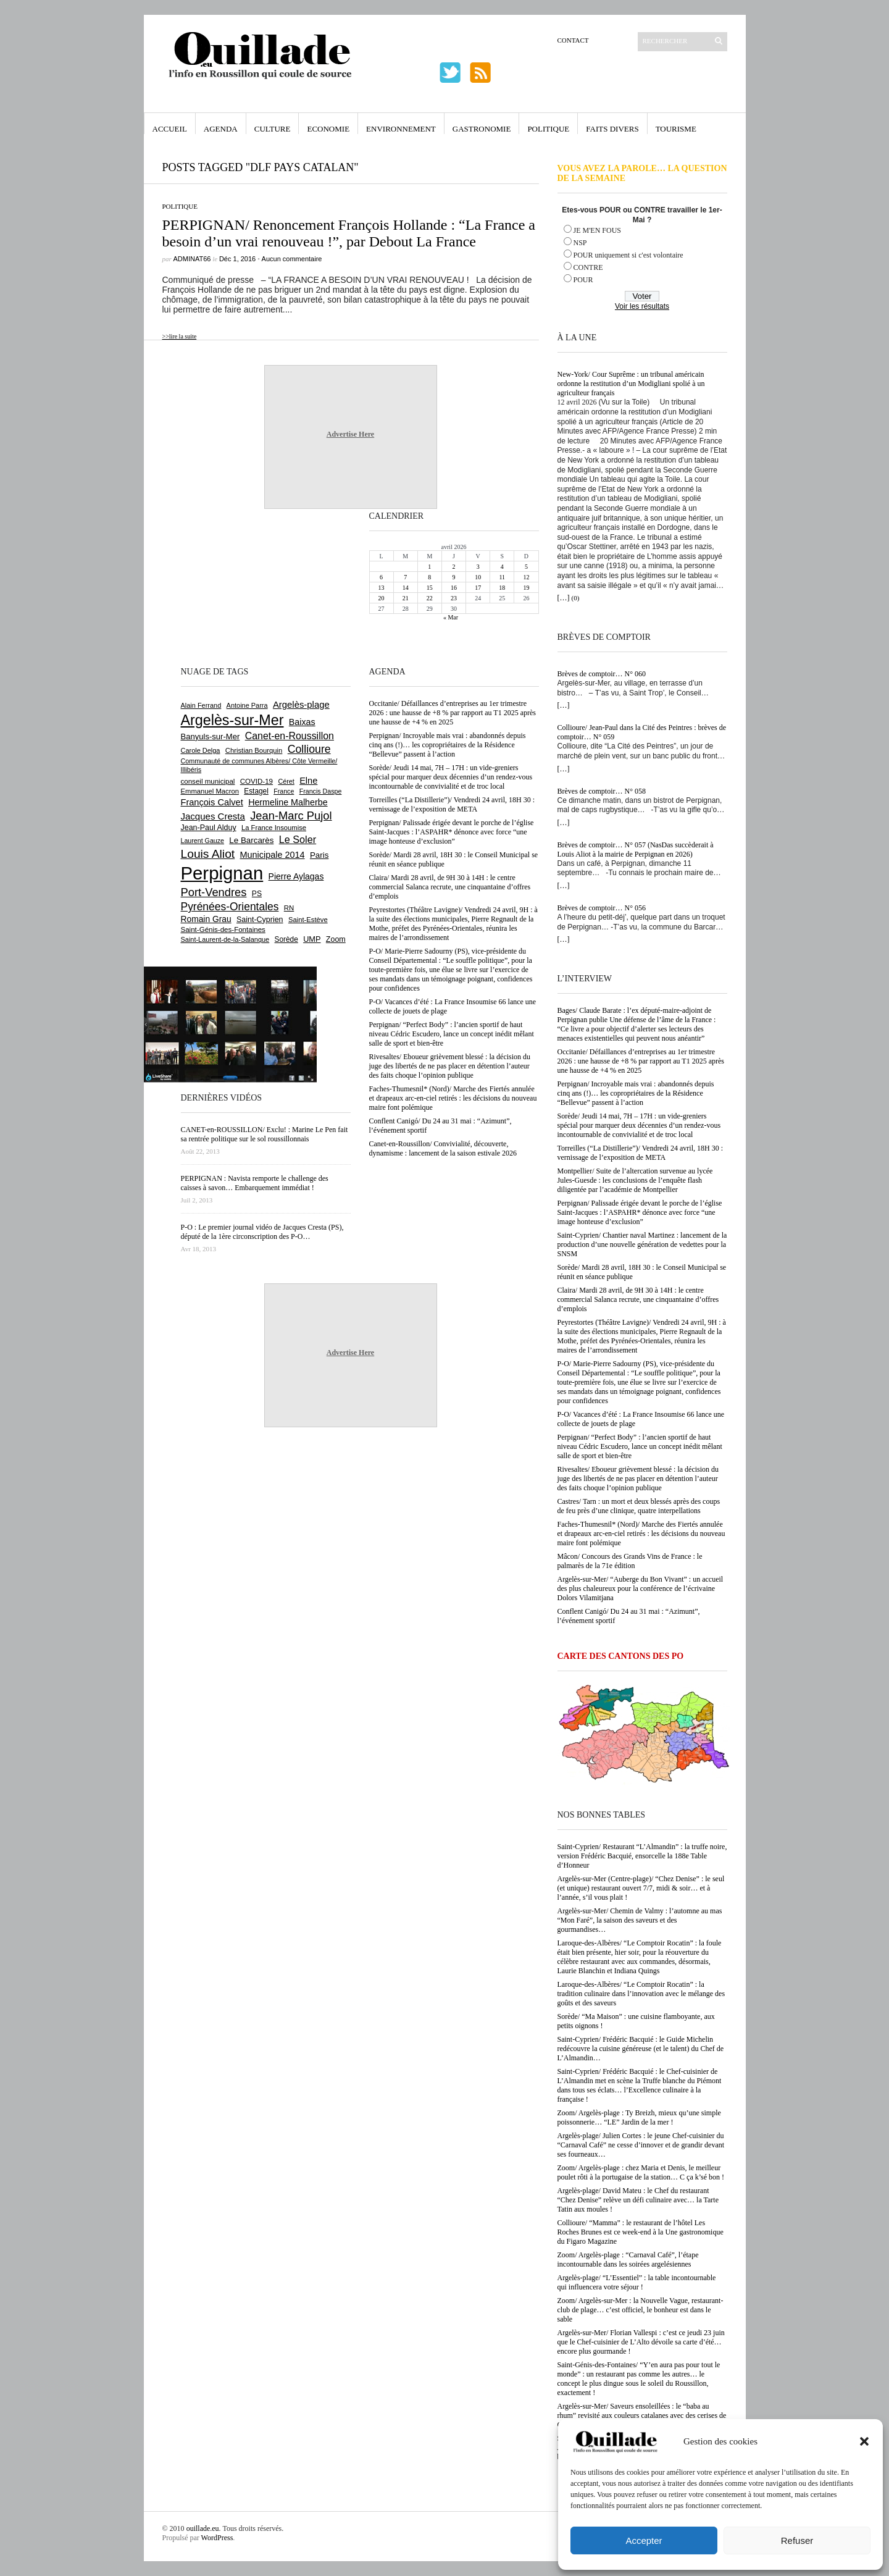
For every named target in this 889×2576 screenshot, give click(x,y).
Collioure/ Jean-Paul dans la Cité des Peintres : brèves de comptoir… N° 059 (642, 732)
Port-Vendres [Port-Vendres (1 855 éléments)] (214, 892)
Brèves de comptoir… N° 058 (601, 791)
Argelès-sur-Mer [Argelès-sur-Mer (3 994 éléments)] (232, 720)
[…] (563, 598)
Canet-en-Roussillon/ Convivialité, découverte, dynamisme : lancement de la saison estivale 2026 (443, 1148)
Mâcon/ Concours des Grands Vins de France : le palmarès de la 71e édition (630, 1561)
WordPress (217, 2537)
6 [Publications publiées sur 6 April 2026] (381, 577)
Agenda (221, 128)
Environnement (401, 128)
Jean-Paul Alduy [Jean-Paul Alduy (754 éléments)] (208, 827)
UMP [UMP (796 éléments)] (311, 939)
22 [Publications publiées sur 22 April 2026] (430, 598)
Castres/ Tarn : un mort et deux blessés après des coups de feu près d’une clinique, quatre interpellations (638, 1506)
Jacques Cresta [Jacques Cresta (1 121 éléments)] (213, 816)
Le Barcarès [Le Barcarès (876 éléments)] (251, 840)
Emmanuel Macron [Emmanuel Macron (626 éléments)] (210, 791)
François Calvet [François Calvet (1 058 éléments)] (212, 802)
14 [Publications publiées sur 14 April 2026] (406, 587)
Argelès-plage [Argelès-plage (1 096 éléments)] (301, 705)
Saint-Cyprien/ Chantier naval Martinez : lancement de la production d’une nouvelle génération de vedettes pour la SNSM (642, 1244)
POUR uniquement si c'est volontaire (628, 255)
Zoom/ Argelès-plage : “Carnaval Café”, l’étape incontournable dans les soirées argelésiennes (628, 2259)
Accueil (169, 128)
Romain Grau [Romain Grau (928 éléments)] (206, 919)
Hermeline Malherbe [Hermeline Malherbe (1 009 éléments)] (287, 802)
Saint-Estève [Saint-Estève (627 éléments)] (308, 919)
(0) (576, 598)
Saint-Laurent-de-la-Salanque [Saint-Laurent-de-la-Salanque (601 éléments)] (225, 939)
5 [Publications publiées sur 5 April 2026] (526, 566)
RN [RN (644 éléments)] (289, 908)
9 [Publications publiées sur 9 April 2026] (453, 577)
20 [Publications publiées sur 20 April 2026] (381, 598)
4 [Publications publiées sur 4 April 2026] (502, 566)
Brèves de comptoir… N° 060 (601, 673)
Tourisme (676, 128)
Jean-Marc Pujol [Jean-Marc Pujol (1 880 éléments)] (291, 815)
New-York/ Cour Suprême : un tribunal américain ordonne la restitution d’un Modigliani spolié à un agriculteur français (631, 383)
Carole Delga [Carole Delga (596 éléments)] (200, 750)
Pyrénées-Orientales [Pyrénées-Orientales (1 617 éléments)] (230, 906)
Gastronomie (482, 128)
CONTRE (588, 267)
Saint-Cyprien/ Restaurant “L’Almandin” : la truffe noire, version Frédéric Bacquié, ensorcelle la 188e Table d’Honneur (642, 1855)
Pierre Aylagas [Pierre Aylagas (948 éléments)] (296, 876)
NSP (580, 242)
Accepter (643, 2540)
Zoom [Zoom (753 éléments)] (336, 939)
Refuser (797, 2540)
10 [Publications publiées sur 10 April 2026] (478, 577)
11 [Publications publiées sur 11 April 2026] (502, 577)
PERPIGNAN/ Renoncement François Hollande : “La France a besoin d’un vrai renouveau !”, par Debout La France (349, 233)
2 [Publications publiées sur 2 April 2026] (453, 566)
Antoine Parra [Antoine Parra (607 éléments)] (247, 705)
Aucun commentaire (292, 258)
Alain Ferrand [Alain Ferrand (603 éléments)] (201, 705)
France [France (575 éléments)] (283, 791)
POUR (583, 279)
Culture (272, 128)
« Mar (450, 617)
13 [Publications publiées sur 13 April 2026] (381, 587)
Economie (328, 128)
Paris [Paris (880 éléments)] (319, 855)
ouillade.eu (202, 2528)
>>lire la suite (179, 336)
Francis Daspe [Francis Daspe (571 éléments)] (320, 791)
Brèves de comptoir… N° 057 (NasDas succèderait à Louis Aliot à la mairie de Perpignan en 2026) (635, 849)
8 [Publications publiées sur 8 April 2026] (429, 577)
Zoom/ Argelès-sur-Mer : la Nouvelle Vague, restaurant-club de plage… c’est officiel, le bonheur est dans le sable (640, 2309)
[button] (864, 2441)
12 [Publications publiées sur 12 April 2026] (526, 577)
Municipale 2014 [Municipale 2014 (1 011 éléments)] (272, 855)
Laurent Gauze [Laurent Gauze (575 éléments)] (203, 840)
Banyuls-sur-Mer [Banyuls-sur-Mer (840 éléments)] (210, 736)
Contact (573, 40)
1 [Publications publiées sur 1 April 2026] (429, 566)
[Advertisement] (221, 586)
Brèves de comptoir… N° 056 (601, 908)
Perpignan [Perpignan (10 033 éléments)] (222, 873)
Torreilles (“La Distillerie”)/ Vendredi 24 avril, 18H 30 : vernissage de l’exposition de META (640, 1153)
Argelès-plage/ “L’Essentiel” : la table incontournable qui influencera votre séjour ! (636, 2282)
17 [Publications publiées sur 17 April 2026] (478, 587)
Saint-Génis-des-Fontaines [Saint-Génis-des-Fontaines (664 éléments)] (223, 929)
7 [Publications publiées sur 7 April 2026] (405, 577)
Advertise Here (350, 434)
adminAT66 (192, 258)
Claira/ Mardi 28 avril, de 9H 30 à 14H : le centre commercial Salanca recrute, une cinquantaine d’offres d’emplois (638, 1299)
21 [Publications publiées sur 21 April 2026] (406, 598)
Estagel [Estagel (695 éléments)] (256, 791)
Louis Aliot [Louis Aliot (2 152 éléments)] (208, 853)
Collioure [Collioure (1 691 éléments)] (309, 749)
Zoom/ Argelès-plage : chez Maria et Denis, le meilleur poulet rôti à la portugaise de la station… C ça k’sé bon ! (641, 2172)
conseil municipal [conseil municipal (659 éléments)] (208, 781)
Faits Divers (612, 128)
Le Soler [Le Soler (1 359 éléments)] (297, 839)
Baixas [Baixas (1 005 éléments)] (302, 722)
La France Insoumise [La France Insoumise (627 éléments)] (273, 827)
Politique (548, 128)
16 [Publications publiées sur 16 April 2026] (454, 587)
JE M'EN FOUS (598, 230)
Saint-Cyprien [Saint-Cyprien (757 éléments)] (259, 919)
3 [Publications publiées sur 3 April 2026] (478, 566)
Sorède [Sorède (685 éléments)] (286, 939)
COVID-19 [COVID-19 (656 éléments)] (256, 781)
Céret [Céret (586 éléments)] (286, 781)
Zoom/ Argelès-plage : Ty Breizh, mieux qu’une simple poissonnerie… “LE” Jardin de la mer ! (639, 2117)
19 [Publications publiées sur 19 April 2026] (526, 587)
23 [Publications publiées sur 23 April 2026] (454, 598)
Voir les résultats (642, 306)
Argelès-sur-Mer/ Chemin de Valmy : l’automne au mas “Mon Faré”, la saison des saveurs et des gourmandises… (639, 1920)
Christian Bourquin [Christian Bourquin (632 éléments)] (254, 750)
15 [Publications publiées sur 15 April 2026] (430, 587)
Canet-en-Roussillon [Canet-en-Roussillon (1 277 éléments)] (289, 736)
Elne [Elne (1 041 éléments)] (308, 781)
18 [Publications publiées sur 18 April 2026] (502, 587)
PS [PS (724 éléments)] (257, 893)
